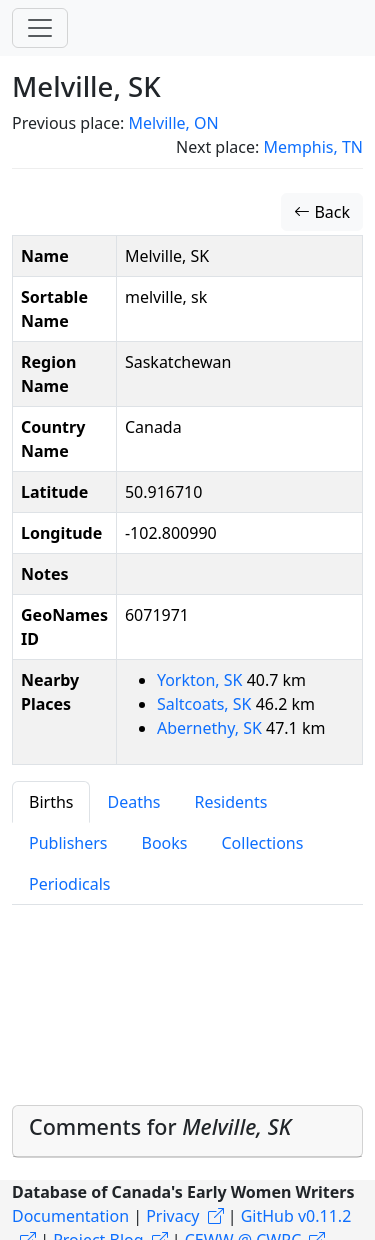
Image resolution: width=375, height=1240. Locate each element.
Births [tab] (51, 802)
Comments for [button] (160, 1126)
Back (322, 212)
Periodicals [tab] (70, 884)
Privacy (172, 1216)
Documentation (70, 1216)
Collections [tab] (262, 843)
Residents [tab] (230, 802)
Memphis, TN (313, 147)
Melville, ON (173, 123)
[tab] (187, 1131)
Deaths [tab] (133, 802)
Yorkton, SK (202, 680)
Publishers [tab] (68, 843)
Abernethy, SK (211, 728)
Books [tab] (165, 843)
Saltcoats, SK (206, 704)
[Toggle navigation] (40, 28)
